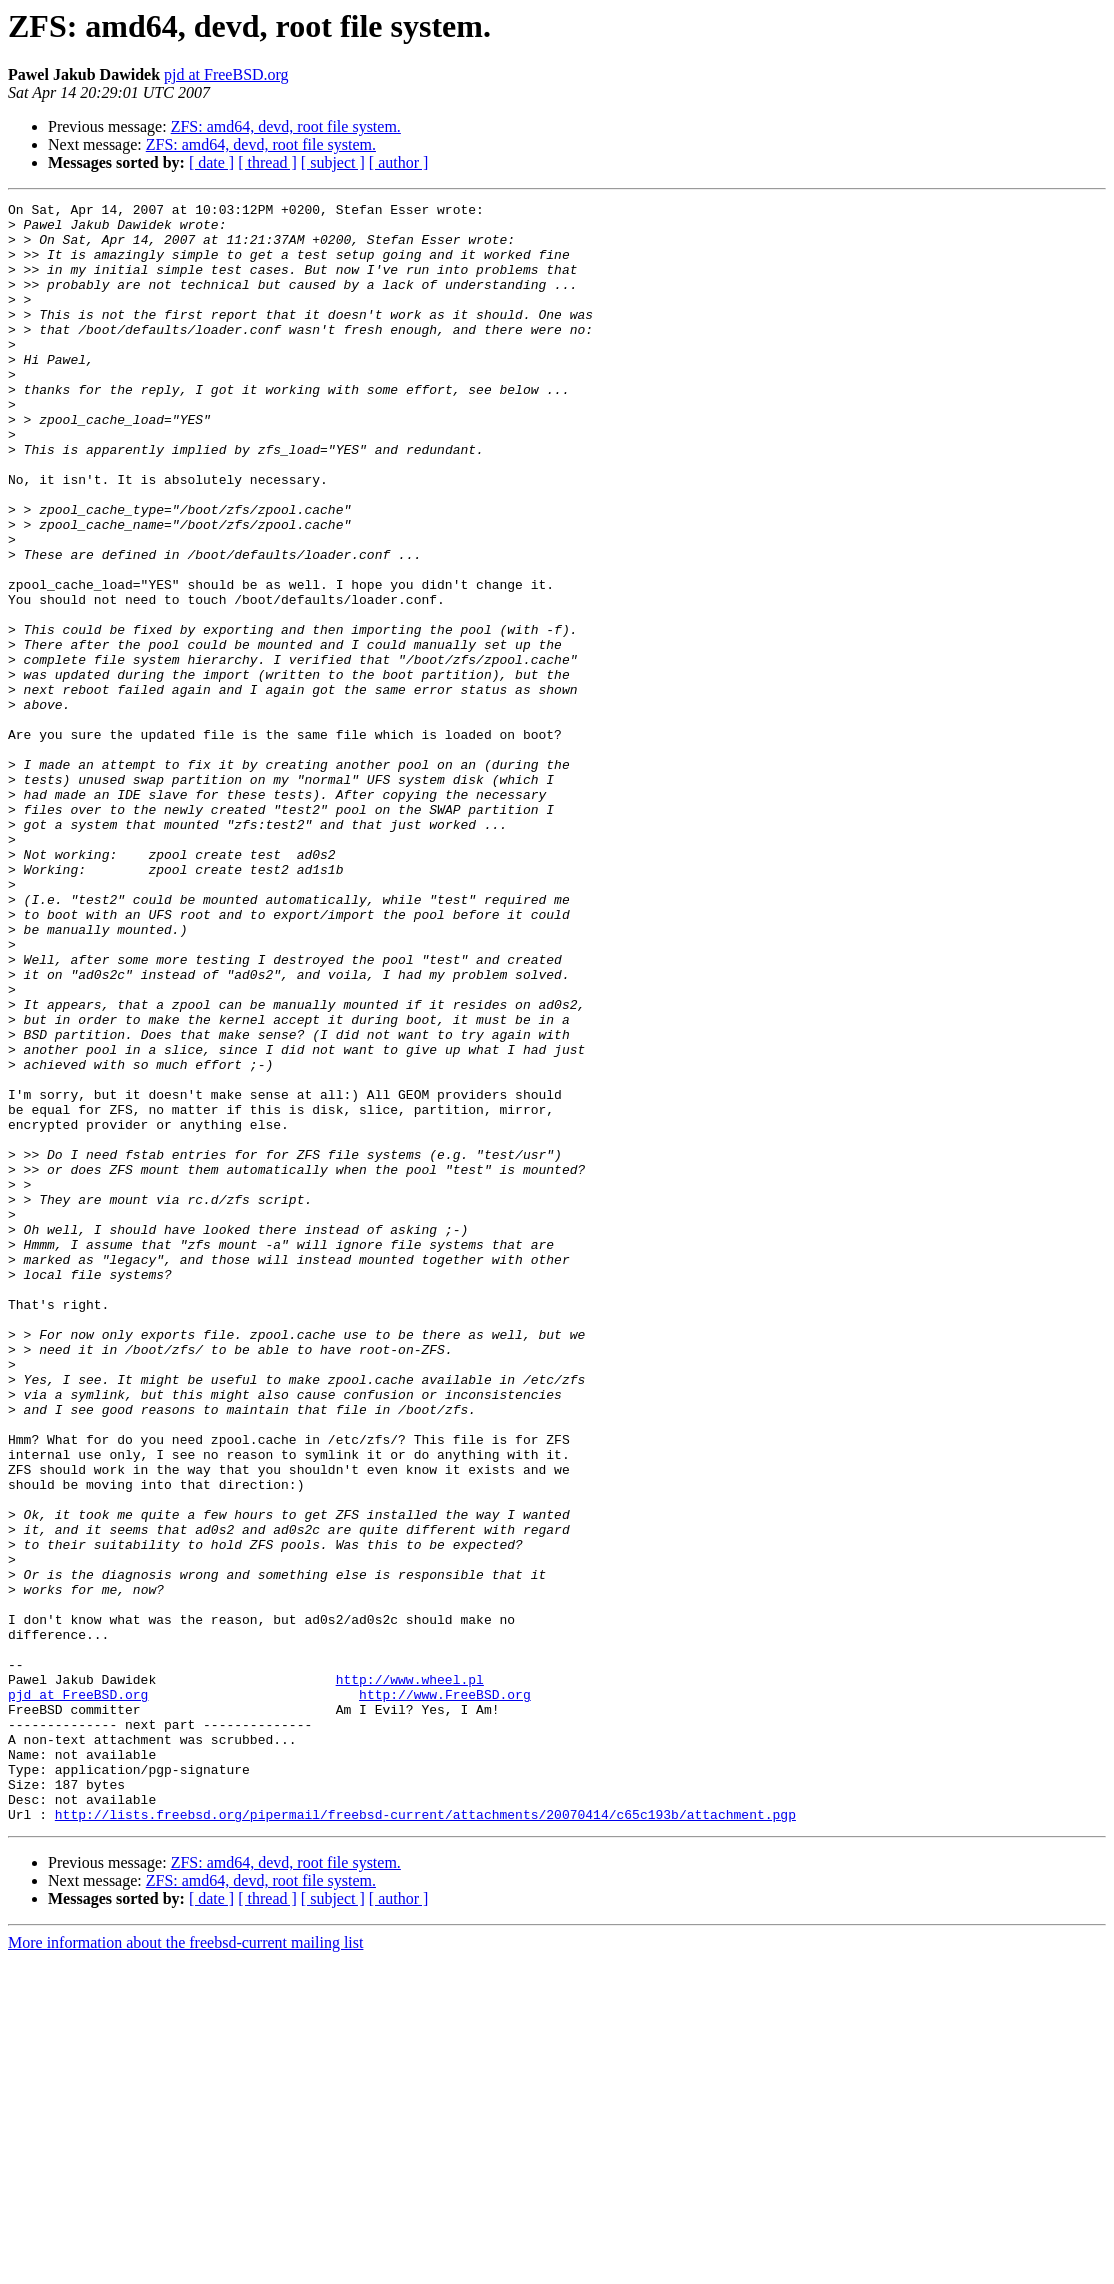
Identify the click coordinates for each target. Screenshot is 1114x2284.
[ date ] (211, 162)
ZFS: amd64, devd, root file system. (286, 126)
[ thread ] (267, 162)
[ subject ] (333, 162)
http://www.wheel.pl (410, 1976)
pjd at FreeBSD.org (226, 74)
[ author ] (399, 162)
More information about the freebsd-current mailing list (185, 2266)
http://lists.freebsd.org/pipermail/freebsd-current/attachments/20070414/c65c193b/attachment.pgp (425, 2138)
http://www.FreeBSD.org (445, 1994)
